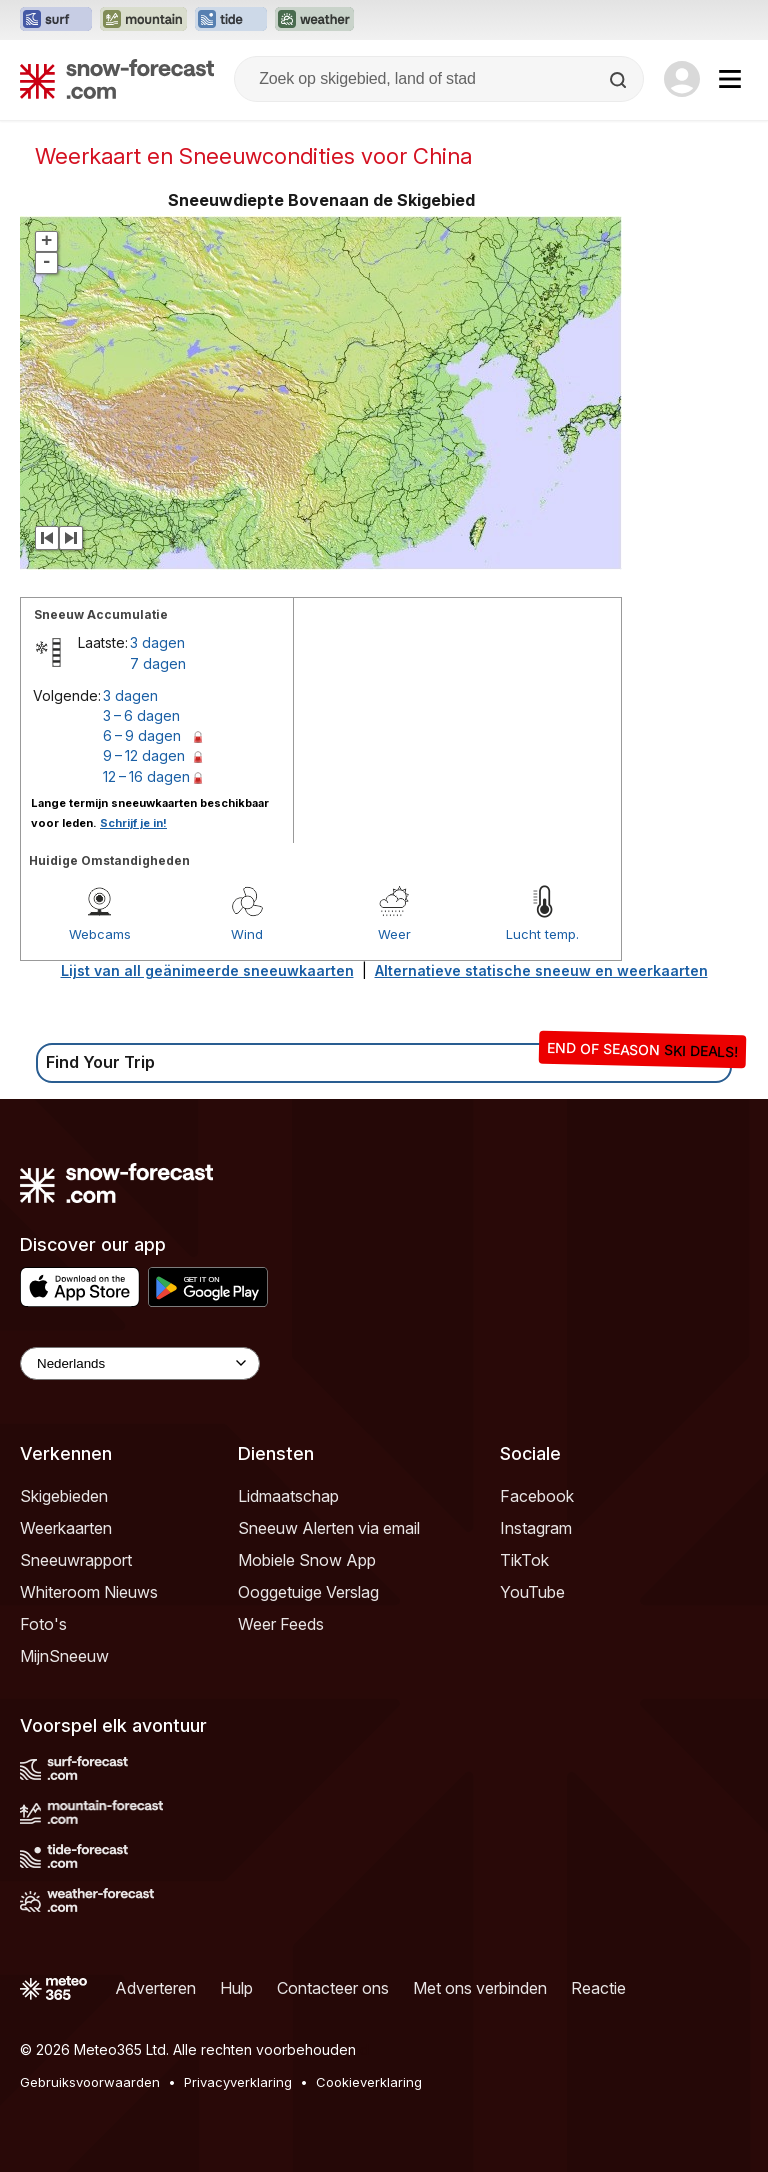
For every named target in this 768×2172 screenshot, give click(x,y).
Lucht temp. (542, 934)
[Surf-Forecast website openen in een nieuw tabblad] (56, 20)
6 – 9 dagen (142, 735)
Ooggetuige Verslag (308, 1592)
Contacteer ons (333, 1988)
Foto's (43, 1624)
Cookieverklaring (369, 2082)
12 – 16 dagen (146, 776)
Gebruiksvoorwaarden (90, 2082)
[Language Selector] (140, 1363)
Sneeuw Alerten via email (329, 1528)
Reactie (598, 1988)
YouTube (532, 1592)
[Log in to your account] (682, 79)
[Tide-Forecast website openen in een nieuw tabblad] (231, 20)
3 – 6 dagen (141, 715)
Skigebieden (64, 1496)
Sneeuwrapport (76, 1560)
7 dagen (158, 663)
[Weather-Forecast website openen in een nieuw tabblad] (314, 20)
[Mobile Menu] (730, 79)
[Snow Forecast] (117, 79)
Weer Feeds (281, 1624)
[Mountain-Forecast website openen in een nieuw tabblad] (143, 20)
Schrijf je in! (133, 823)
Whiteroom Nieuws (89, 1592)
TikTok (524, 1560)
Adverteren (155, 1988)
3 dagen (157, 642)
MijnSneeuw (64, 1656)
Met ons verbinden (480, 1988)
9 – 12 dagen (144, 755)
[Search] (620, 80)
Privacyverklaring (238, 2082)
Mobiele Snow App (307, 1560)
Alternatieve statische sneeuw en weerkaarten (541, 970)
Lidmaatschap (288, 1496)
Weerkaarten (66, 1528)
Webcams (100, 934)
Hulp (236, 1988)
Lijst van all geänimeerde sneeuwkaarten (207, 970)
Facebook (537, 1496)
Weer (394, 934)
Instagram (536, 1528)
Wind (247, 934)
